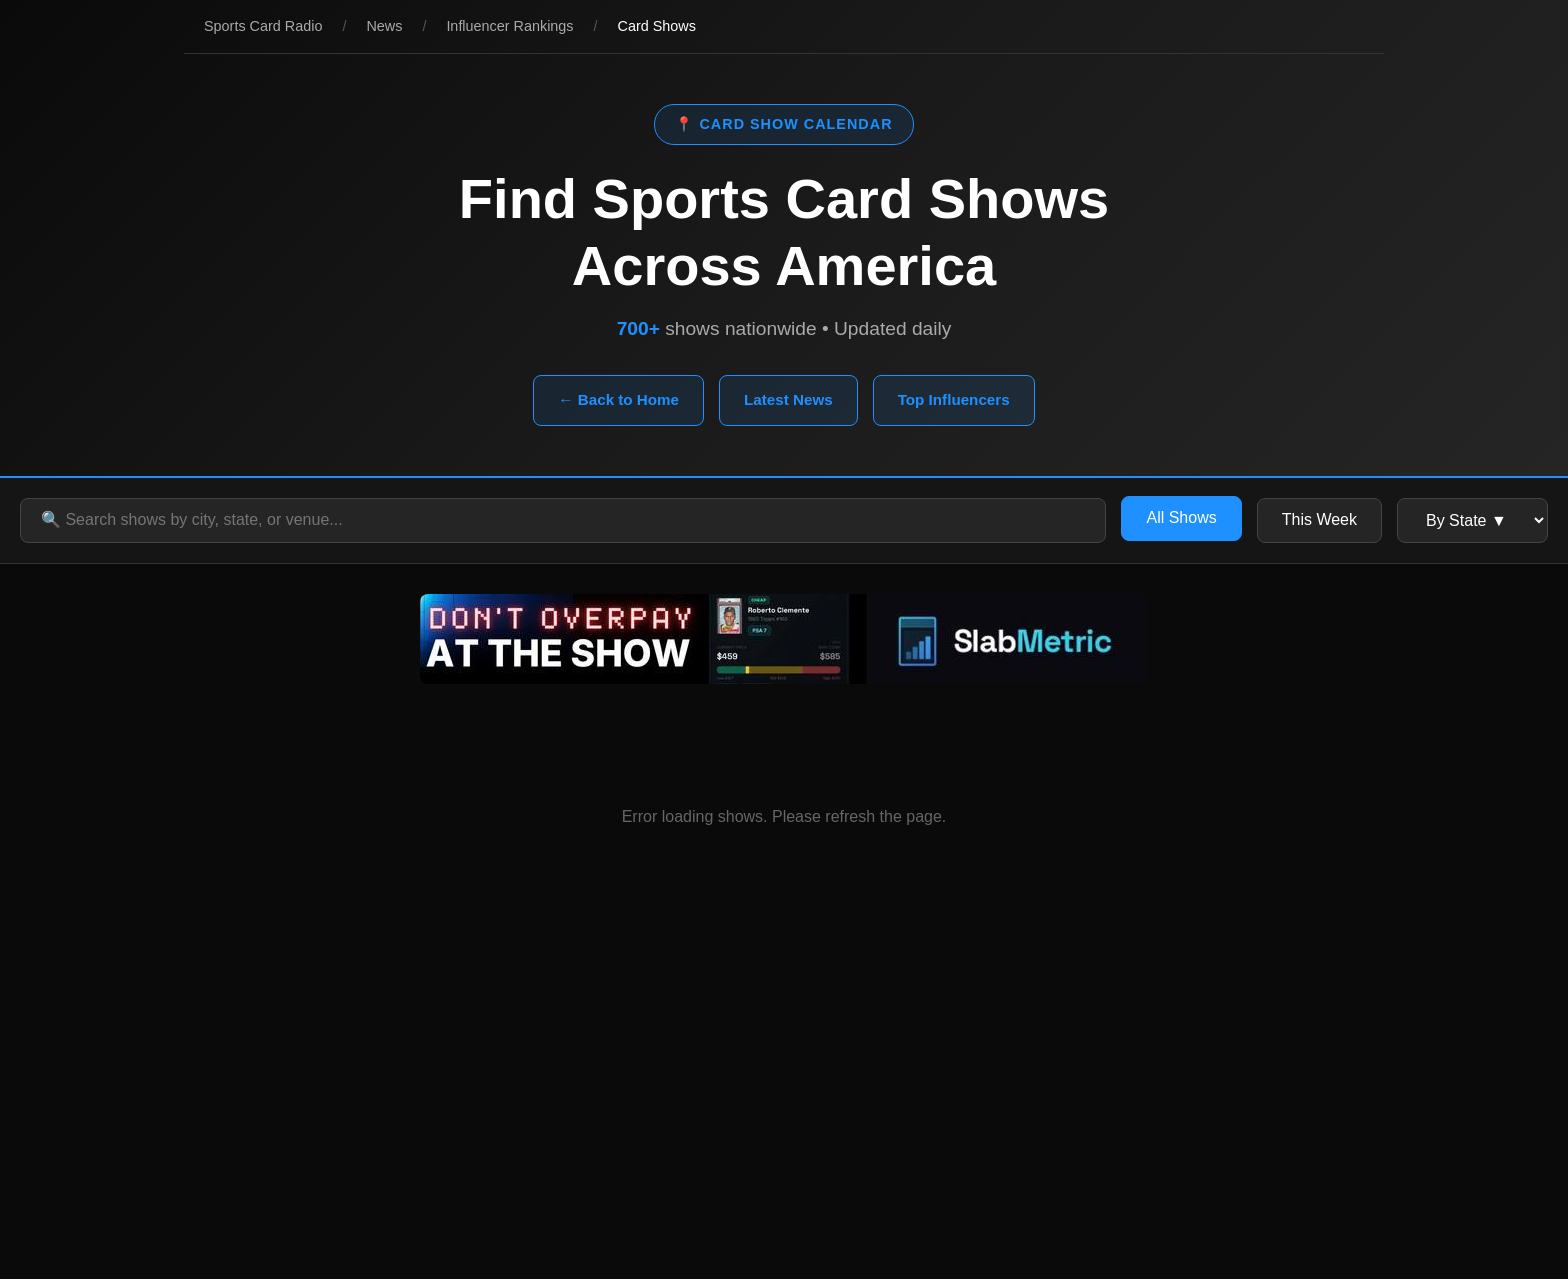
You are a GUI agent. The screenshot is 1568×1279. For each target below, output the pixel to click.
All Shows (1181, 517)
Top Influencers (954, 399)
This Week (1319, 519)
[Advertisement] (784, 1099)
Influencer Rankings (509, 26)
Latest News (788, 399)
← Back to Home (618, 399)
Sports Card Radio (263, 26)
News (384, 26)
